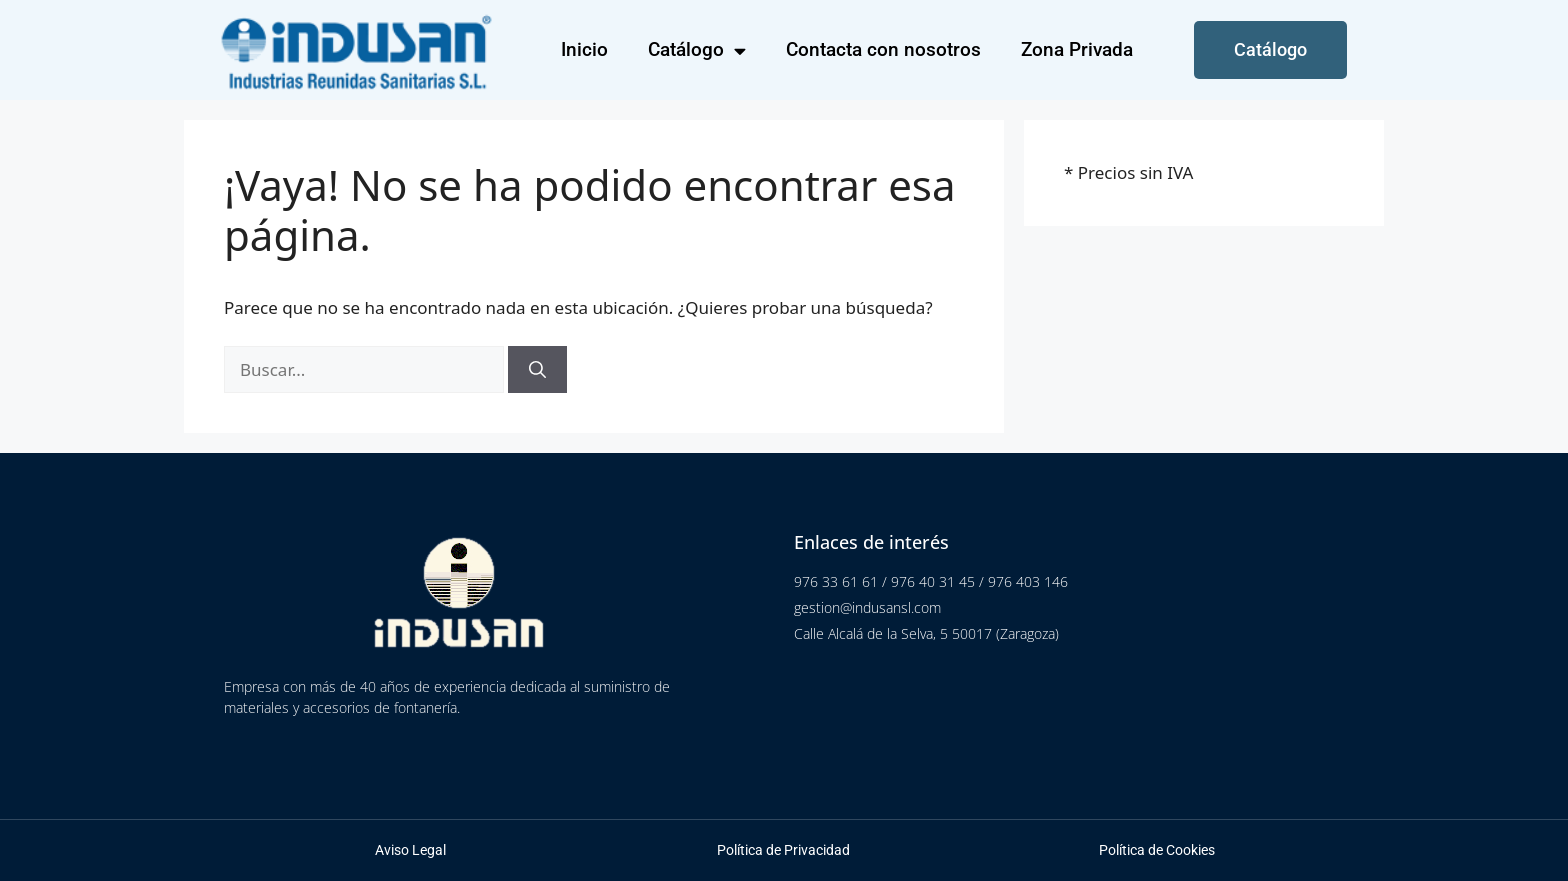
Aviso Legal (410, 850)
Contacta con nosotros (883, 49)
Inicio (584, 49)
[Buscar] (537, 370)
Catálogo (697, 50)
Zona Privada (1077, 49)
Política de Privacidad (783, 850)
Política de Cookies (1157, 850)
